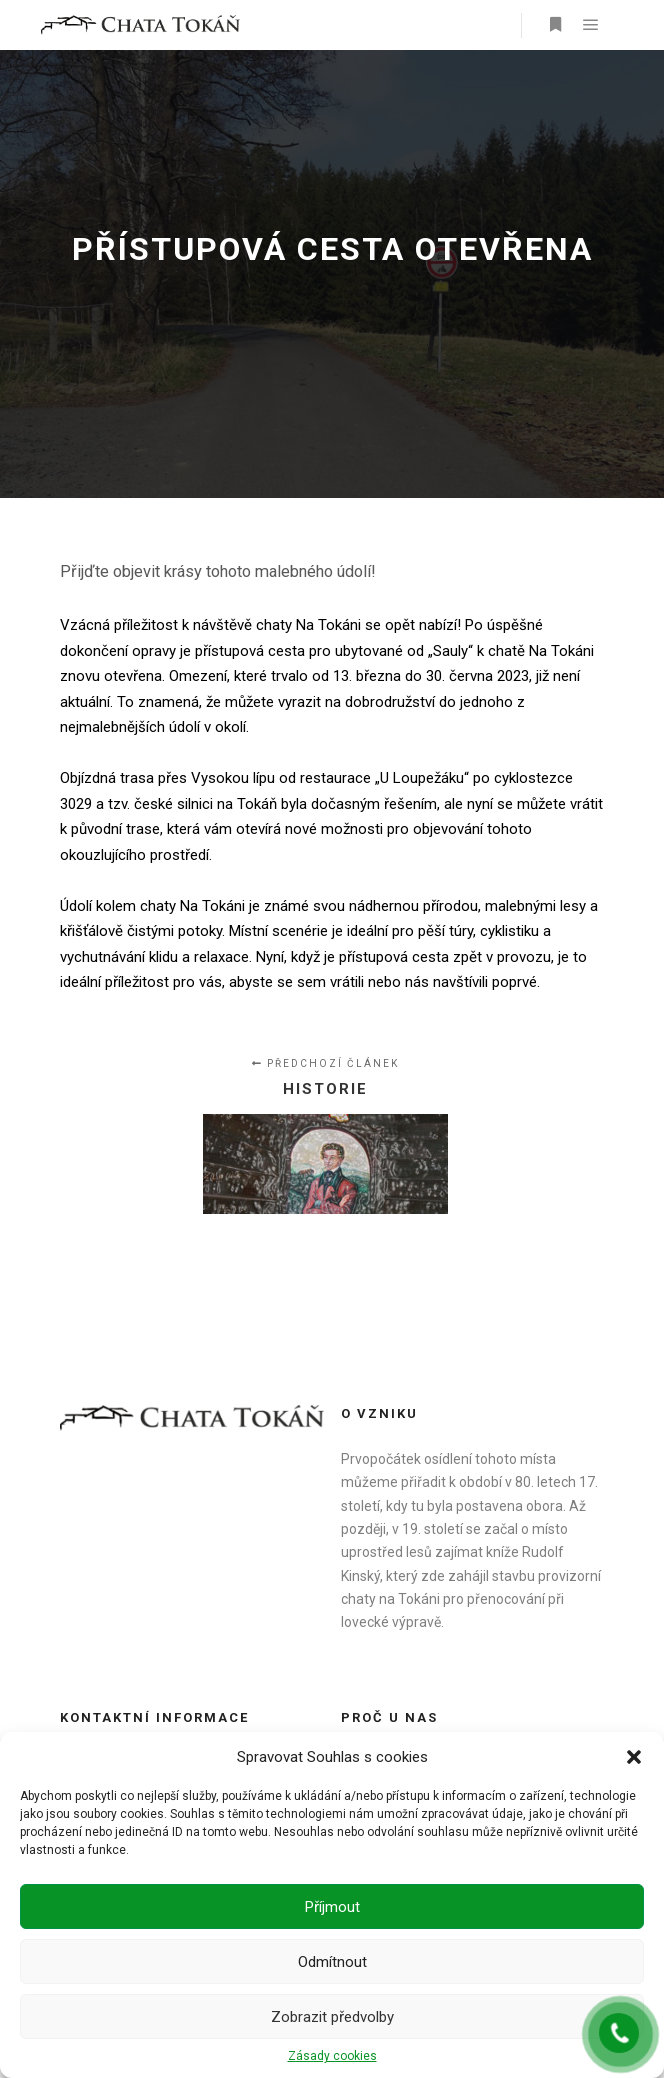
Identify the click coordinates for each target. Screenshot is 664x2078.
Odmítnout (332, 1962)
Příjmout (332, 1907)
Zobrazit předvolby (332, 2017)
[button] (634, 1757)
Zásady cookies (332, 2056)
